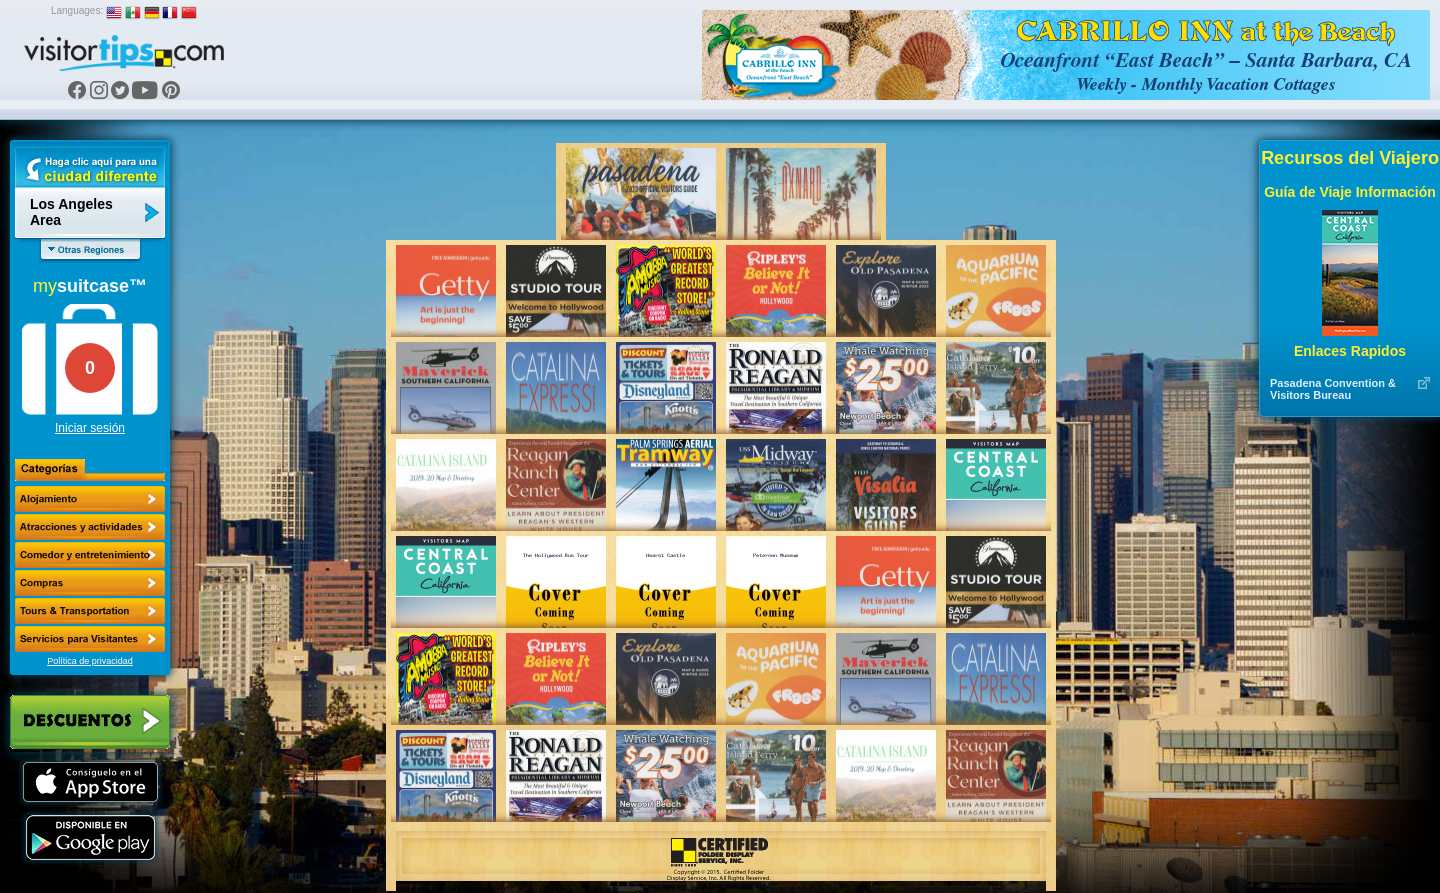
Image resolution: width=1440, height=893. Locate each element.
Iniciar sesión (90, 428)
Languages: (77, 10)
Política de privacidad (90, 661)
